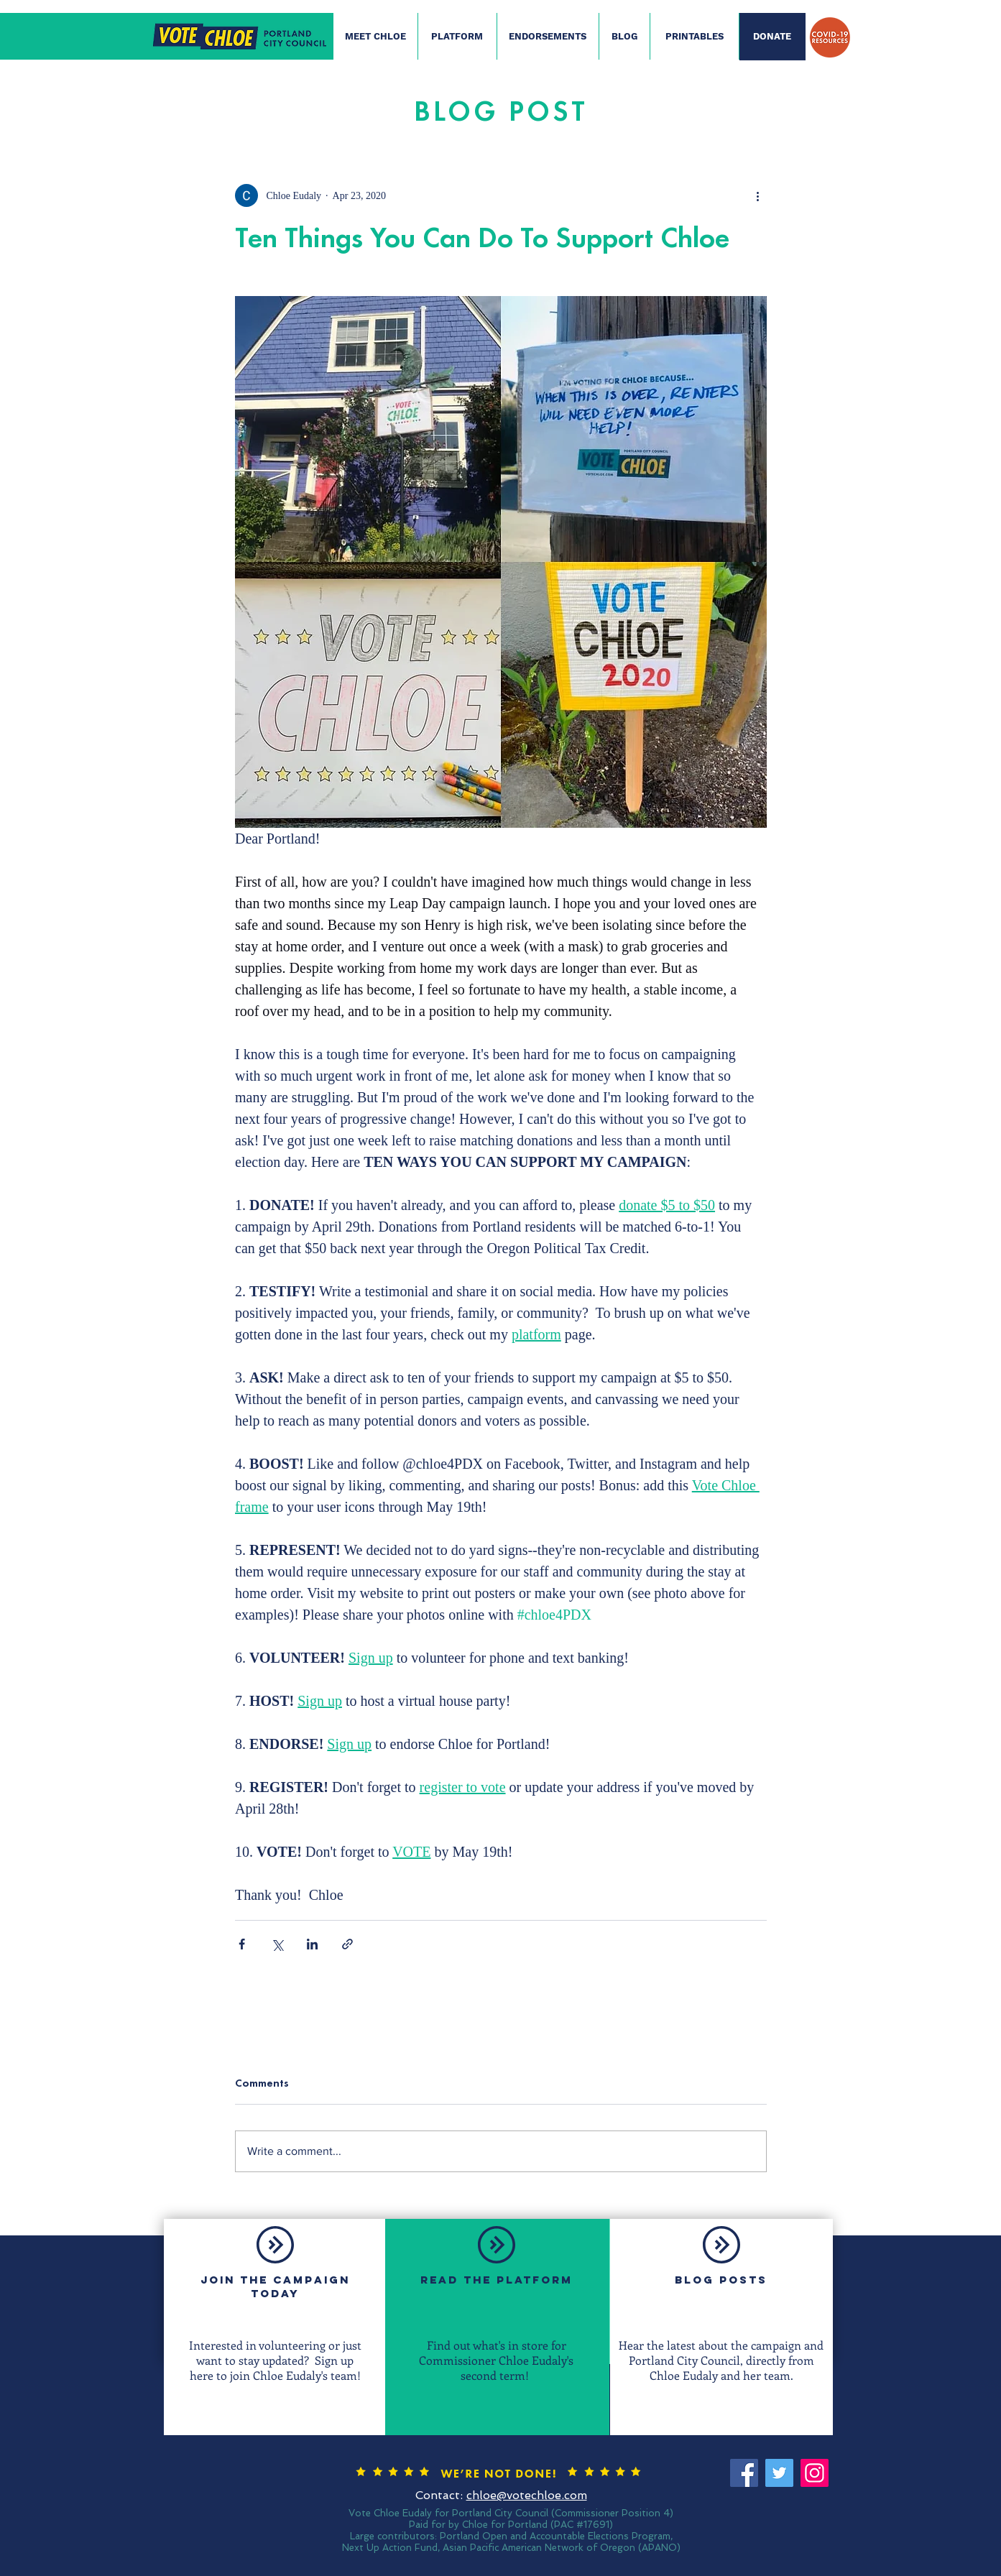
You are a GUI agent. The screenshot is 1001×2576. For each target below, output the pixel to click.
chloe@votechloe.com (526, 2495)
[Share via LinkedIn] (312, 1944)
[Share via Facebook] (242, 1944)
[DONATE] (772, 36)
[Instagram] (815, 2473)
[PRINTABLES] (694, 36)
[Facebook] (744, 2473)
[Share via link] (347, 1944)
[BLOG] (624, 36)
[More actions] (758, 195)
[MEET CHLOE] (375, 36)
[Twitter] (779, 2473)
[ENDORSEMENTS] (548, 36)
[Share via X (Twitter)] (277, 1944)
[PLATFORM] (457, 36)
